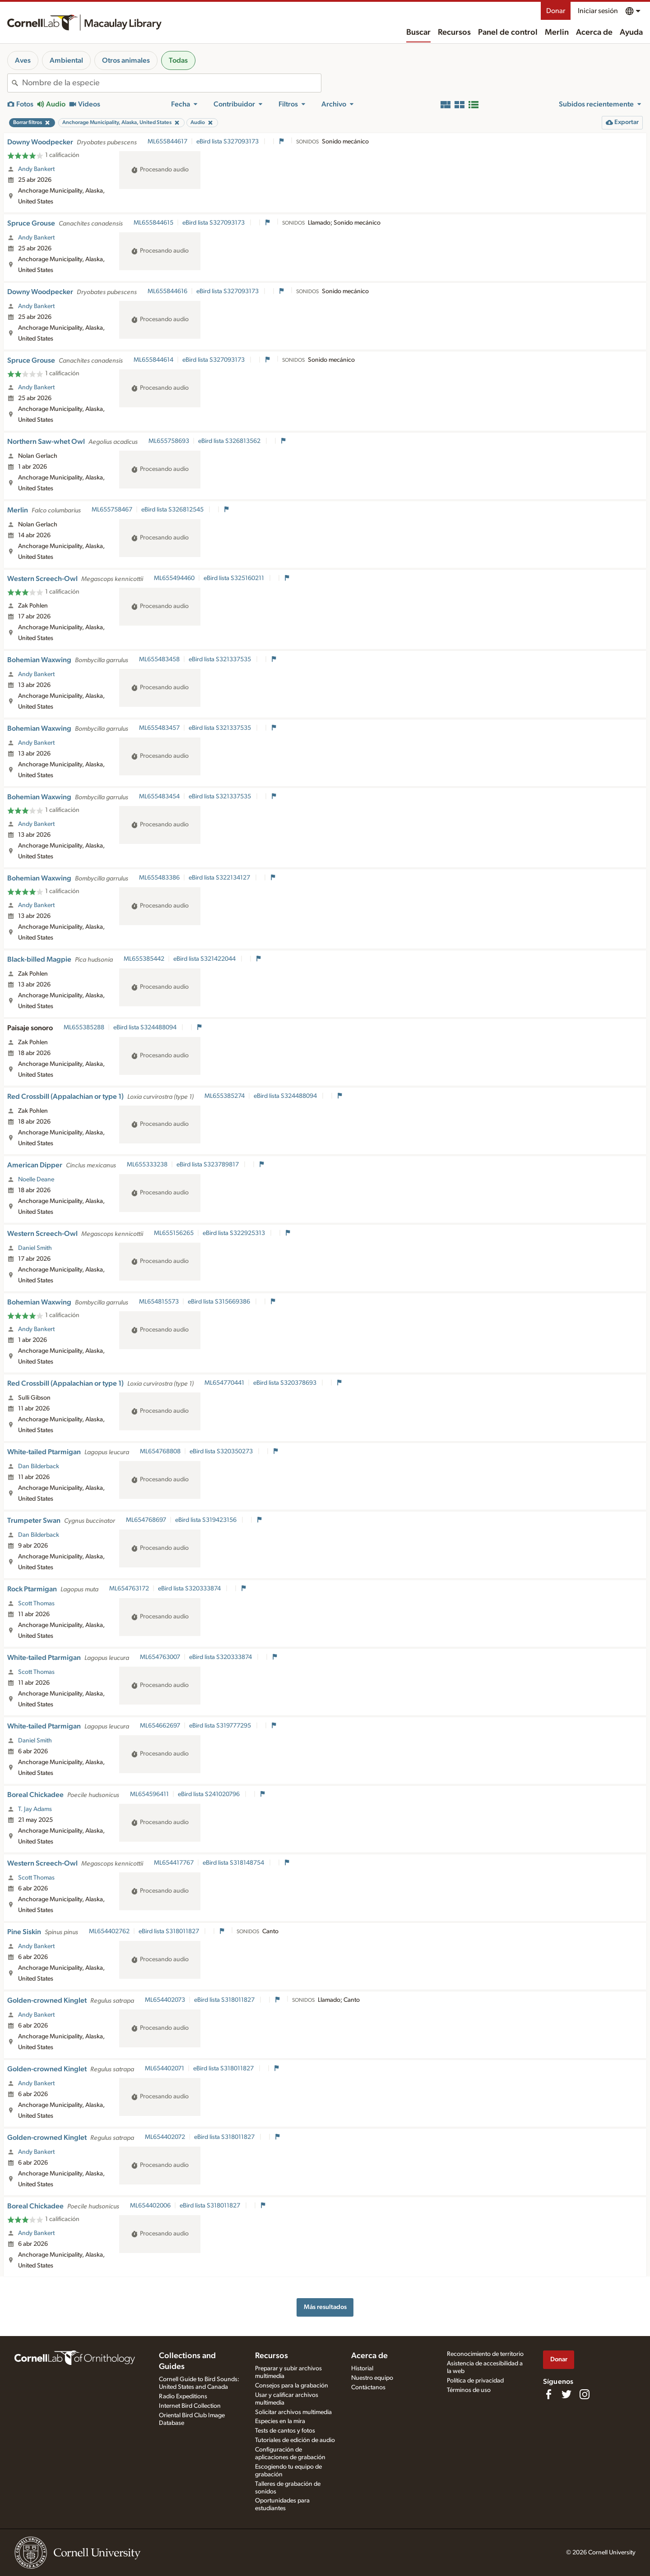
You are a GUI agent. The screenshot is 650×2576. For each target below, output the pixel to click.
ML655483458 (159, 659)
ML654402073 (165, 2000)
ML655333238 (147, 1164)
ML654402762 (109, 1931)
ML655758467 (112, 510)
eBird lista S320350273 (222, 1451)
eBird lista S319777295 (220, 1726)
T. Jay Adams (35, 1809)
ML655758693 (169, 441)
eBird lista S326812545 (173, 510)
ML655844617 (167, 141)
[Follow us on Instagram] (584, 2394)
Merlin (557, 32)
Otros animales (126, 60)
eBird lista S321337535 (220, 659)
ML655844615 (153, 223)
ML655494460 (174, 578)
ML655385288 (84, 1027)
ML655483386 (159, 878)
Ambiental (66, 60)
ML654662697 (160, 1726)
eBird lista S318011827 (169, 1931)
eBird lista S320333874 (190, 1588)
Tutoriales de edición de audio (295, 2440)
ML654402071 (164, 2068)
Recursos (454, 32)
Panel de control (508, 32)
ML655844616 (167, 291)
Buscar (418, 32)
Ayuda (631, 32)
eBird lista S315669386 (219, 1302)
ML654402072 (165, 2137)
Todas (178, 60)
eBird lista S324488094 (145, 1027)
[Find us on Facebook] (548, 2394)
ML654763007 (160, 1657)
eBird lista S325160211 (234, 578)
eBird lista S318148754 (234, 1863)
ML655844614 (153, 360)
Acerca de (594, 32)
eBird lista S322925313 (234, 1233)
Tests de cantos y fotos (285, 2431)
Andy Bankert (36, 169)
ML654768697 (146, 1520)
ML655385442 (144, 959)
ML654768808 (160, 1451)
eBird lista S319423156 (206, 1520)
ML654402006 (150, 2206)
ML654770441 (224, 1383)
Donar (555, 10)
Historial (362, 2368)
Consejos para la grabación (291, 2385)
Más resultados (325, 2307)
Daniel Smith (35, 1248)
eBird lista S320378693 (285, 1383)
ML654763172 (129, 1588)
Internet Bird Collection (190, 2406)
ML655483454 (159, 796)
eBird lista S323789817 (208, 1164)
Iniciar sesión (598, 10)
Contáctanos (368, 2387)
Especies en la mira (280, 2421)
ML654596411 (149, 1794)
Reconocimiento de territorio (485, 2354)
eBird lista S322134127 (220, 878)
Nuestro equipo (372, 2378)
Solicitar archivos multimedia (293, 2412)
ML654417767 (174, 1863)
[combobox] (171, 83)
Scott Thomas (36, 1603)
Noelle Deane (36, 1179)
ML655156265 (174, 1233)
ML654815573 (159, 1302)
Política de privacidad (475, 2381)
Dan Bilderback (38, 1466)
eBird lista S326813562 (230, 441)
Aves (23, 60)
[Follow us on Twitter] (566, 2394)
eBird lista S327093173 (228, 141)
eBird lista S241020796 (209, 1794)
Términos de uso (469, 2390)
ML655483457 (159, 728)
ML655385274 (224, 1096)
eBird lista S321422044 (205, 959)
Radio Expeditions (183, 2396)
